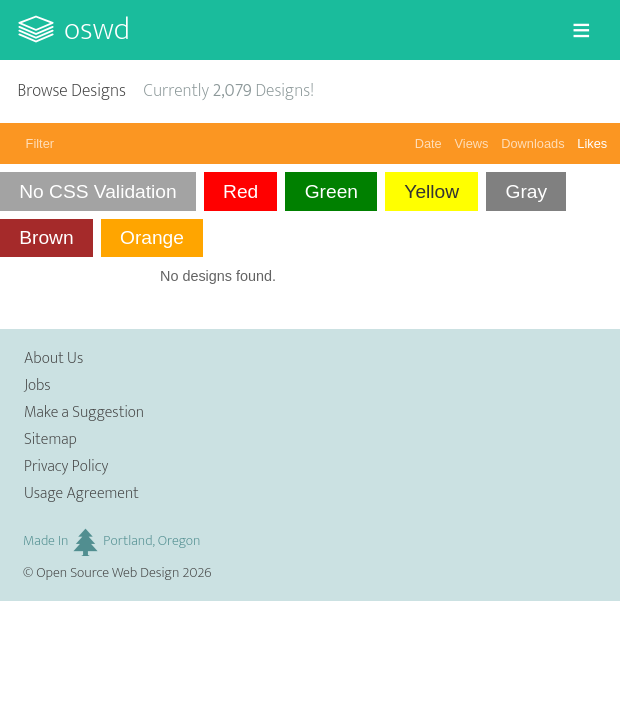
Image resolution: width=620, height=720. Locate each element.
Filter (40, 143)
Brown (46, 237)
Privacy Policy (66, 466)
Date (428, 143)
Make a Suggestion (84, 412)
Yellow (431, 191)
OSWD (97, 29)
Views (472, 143)
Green (331, 191)
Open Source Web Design (107, 573)
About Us (53, 358)
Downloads (532, 143)
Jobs (37, 385)
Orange (152, 237)
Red (240, 191)
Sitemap (50, 439)
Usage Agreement (81, 493)
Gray (526, 191)
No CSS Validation (98, 191)
